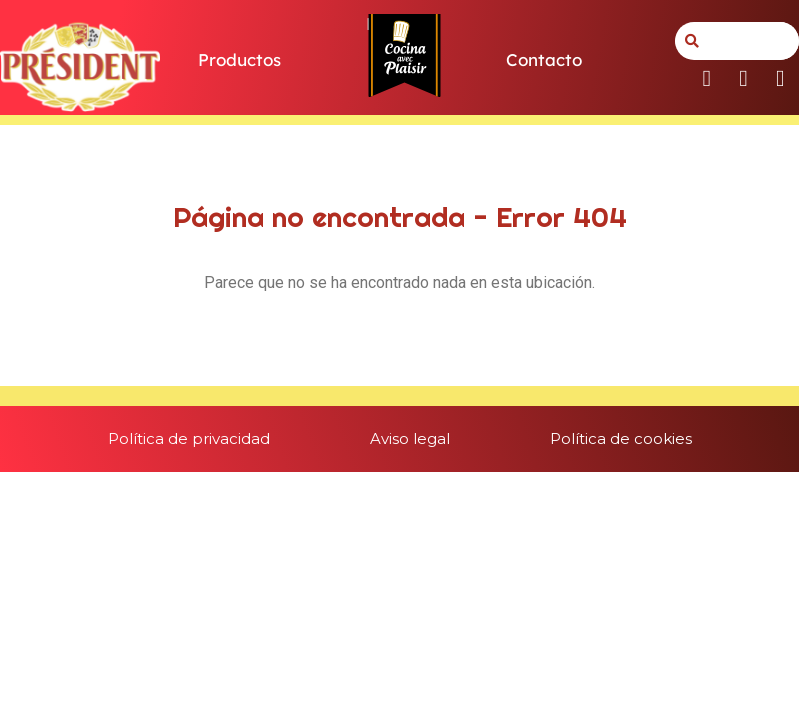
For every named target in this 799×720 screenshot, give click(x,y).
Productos (239, 59)
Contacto (544, 59)
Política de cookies (621, 438)
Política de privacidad (189, 438)
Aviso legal (410, 438)
